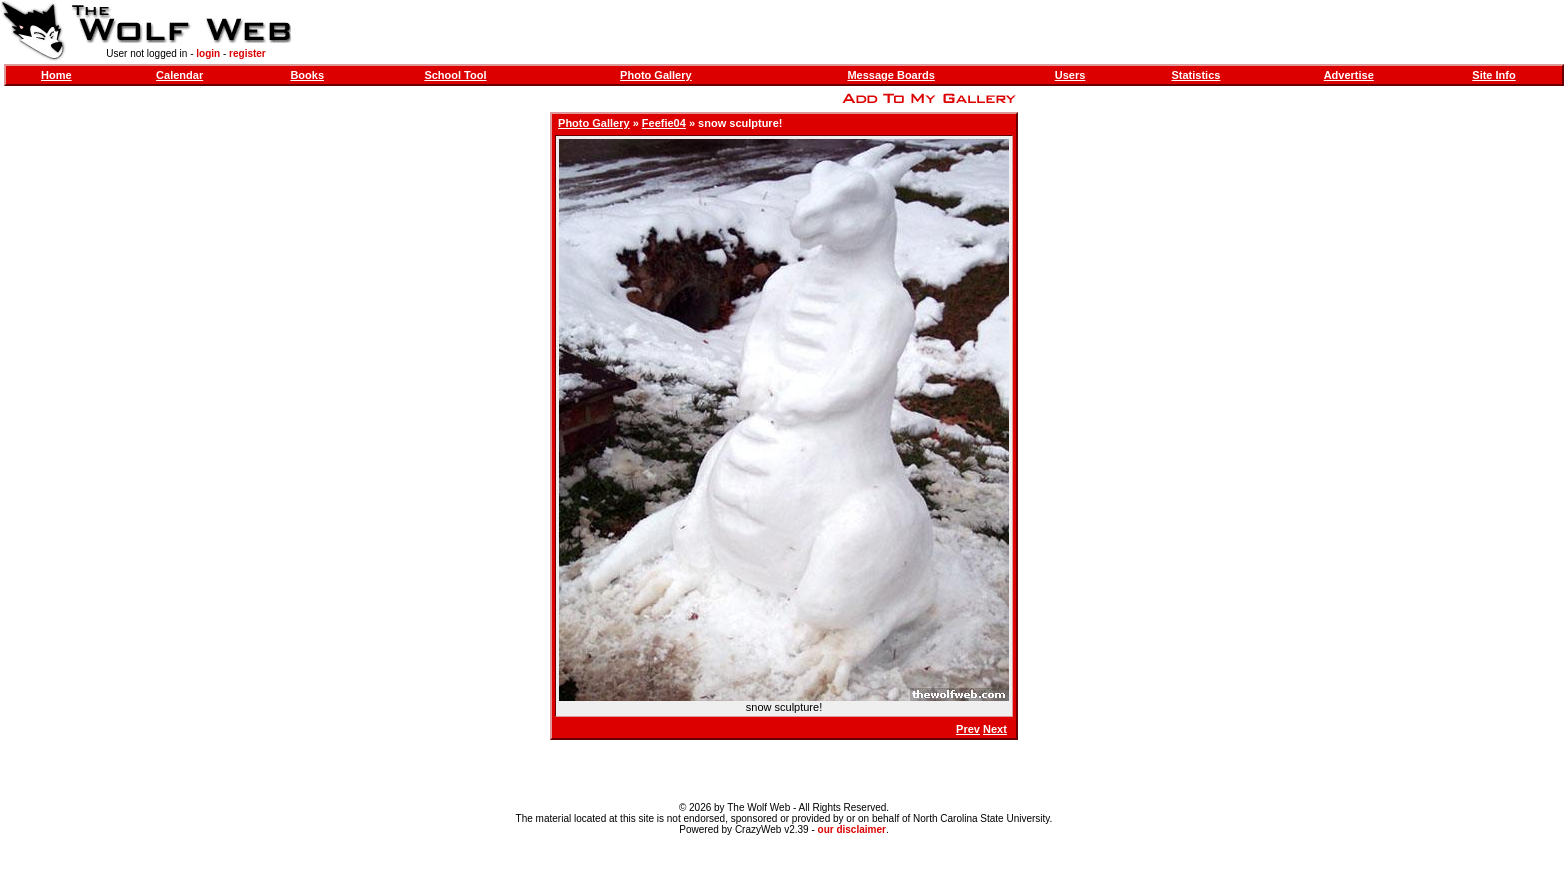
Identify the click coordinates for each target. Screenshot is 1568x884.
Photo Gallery (656, 75)
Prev (968, 729)
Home (56, 75)
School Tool (455, 75)
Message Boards (890, 75)
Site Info (1493, 75)
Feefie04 (664, 123)
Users (1070, 75)
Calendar (179, 75)
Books (307, 75)
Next (995, 729)
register (247, 53)
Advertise (1349, 75)
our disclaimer (852, 829)
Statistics (1195, 75)
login (208, 53)
